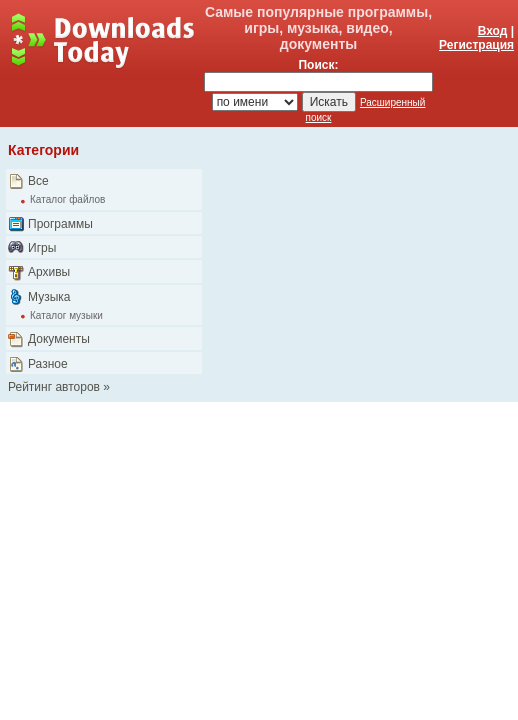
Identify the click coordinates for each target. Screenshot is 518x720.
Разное (48, 364)
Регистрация (476, 45)
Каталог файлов (67, 199)
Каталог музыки (66, 315)
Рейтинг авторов (54, 387)
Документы (59, 339)
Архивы (49, 272)
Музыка (49, 297)
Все (38, 181)
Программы (60, 224)
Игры (42, 248)
